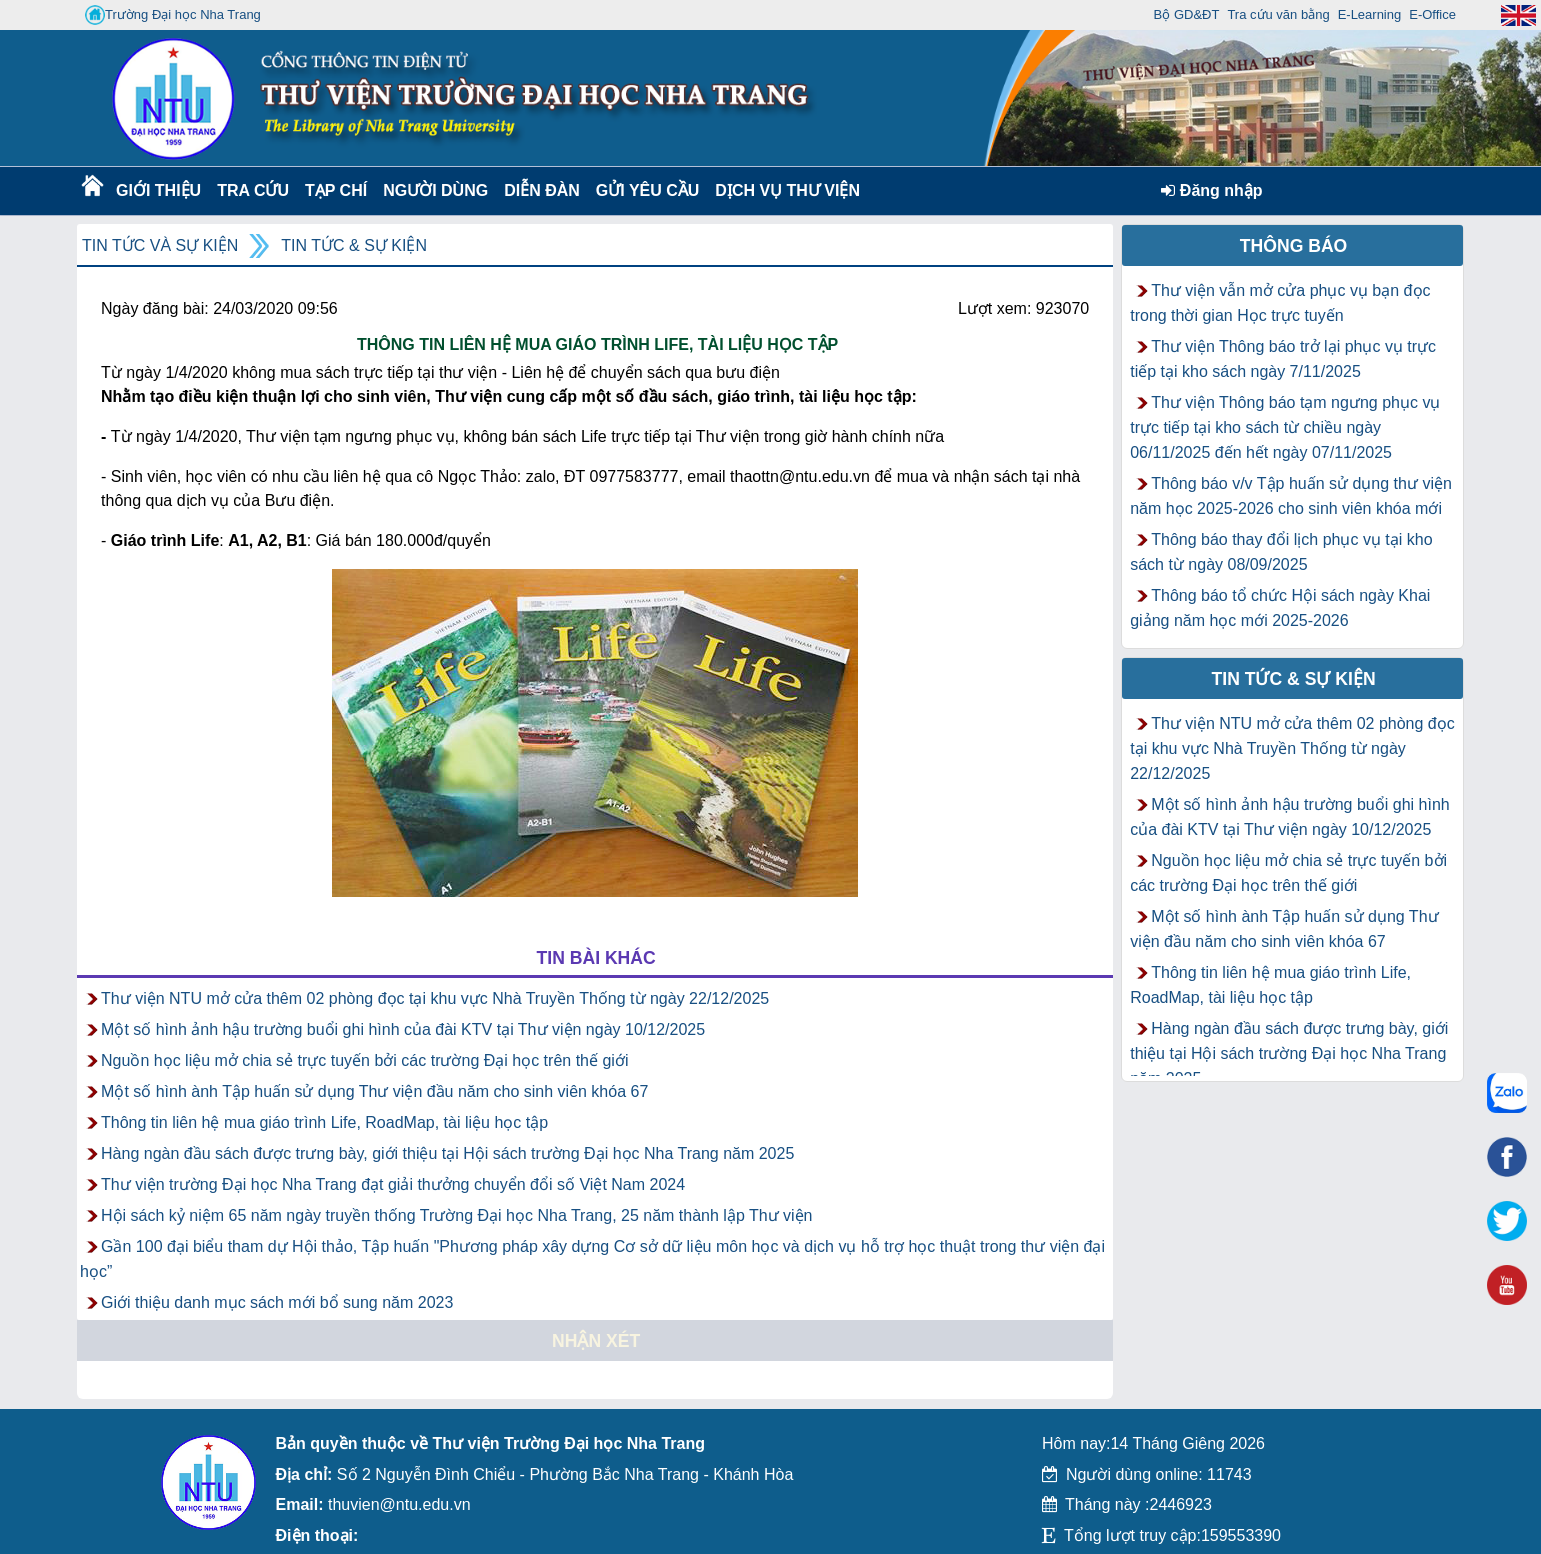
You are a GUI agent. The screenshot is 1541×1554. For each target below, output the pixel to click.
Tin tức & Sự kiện (354, 245)
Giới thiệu (157, 190)
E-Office (1432, 14)
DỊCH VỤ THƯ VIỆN (783, 190)
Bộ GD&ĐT (1187, 14)
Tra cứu (252, 190)
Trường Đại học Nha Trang (173, 15)
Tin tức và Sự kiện (160, 245)
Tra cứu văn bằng (1278, 14)
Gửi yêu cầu (648, 190)
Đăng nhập (1211, 190)
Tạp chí (336, 190)
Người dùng (433, 190)
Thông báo (1294, 246)
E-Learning (1370, 14)
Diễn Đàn (542, 190)
